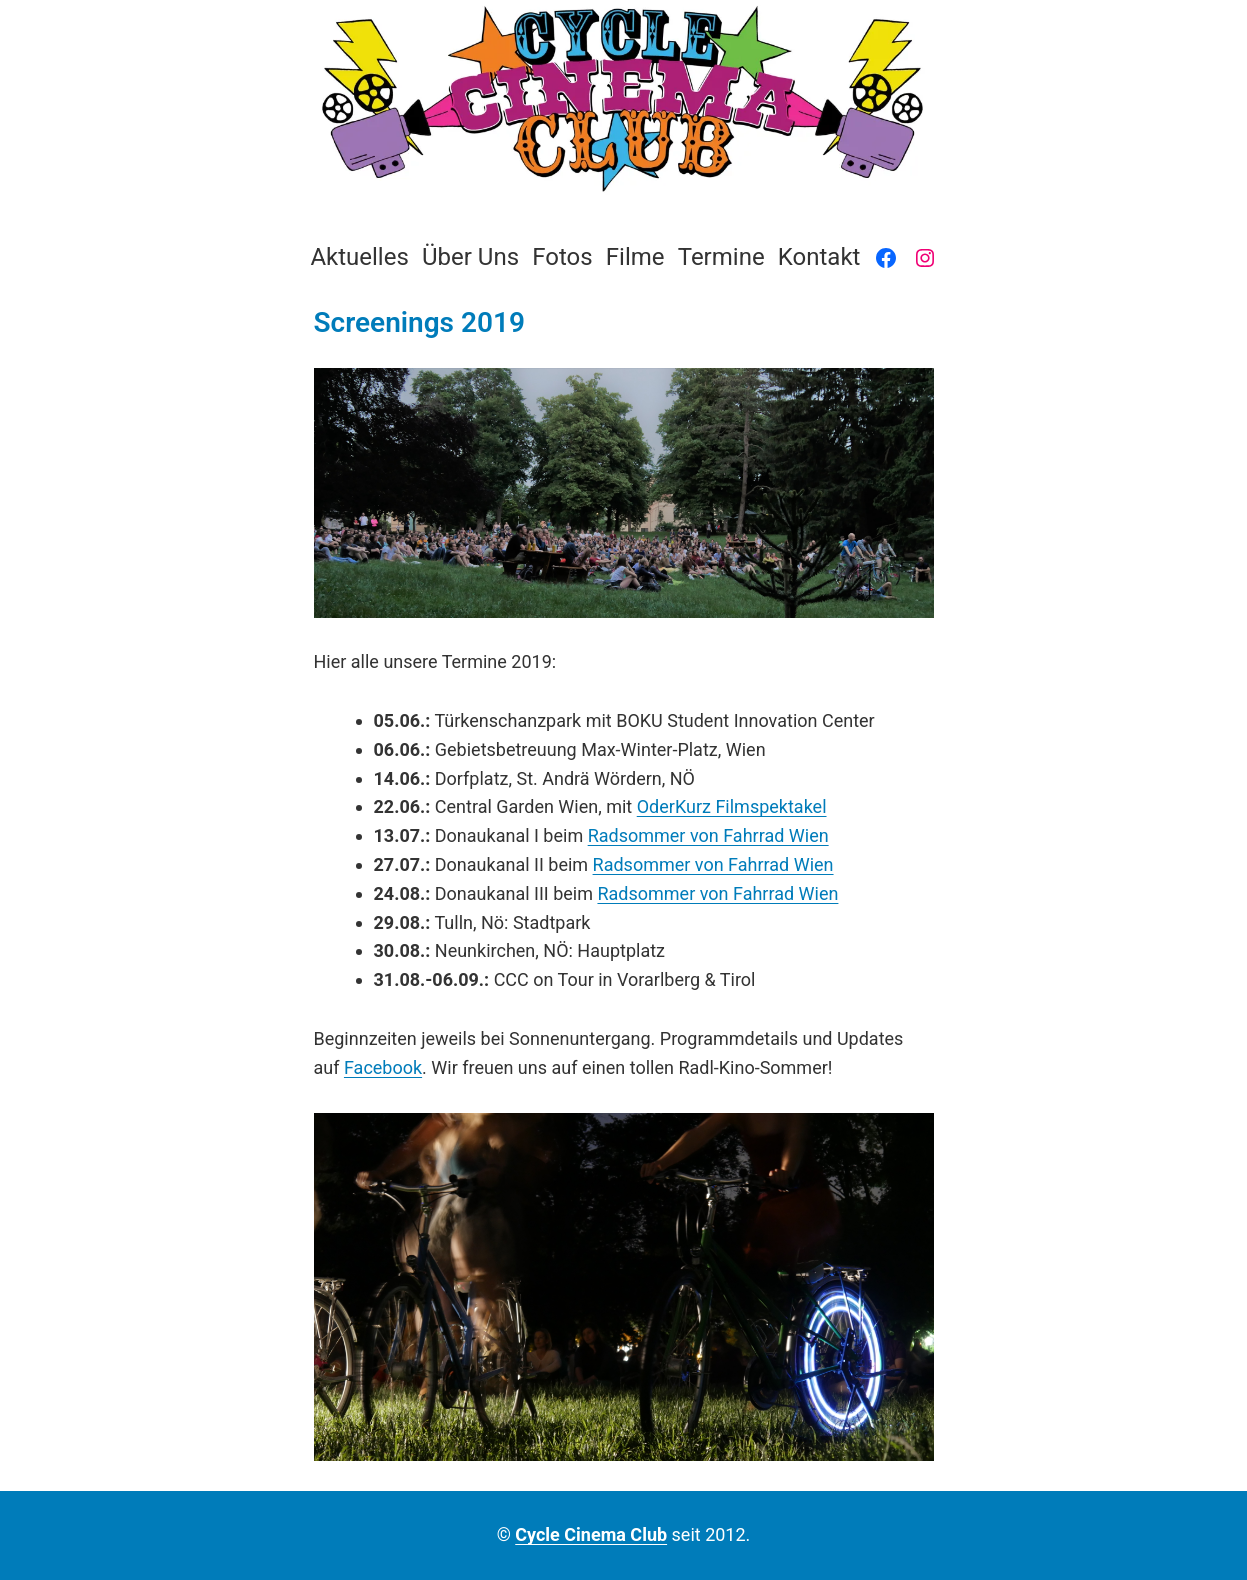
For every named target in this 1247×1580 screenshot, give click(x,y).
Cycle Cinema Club (591, 1534)
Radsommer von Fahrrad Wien (708, 835)
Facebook (383, 1067)
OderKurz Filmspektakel (732, 806)
